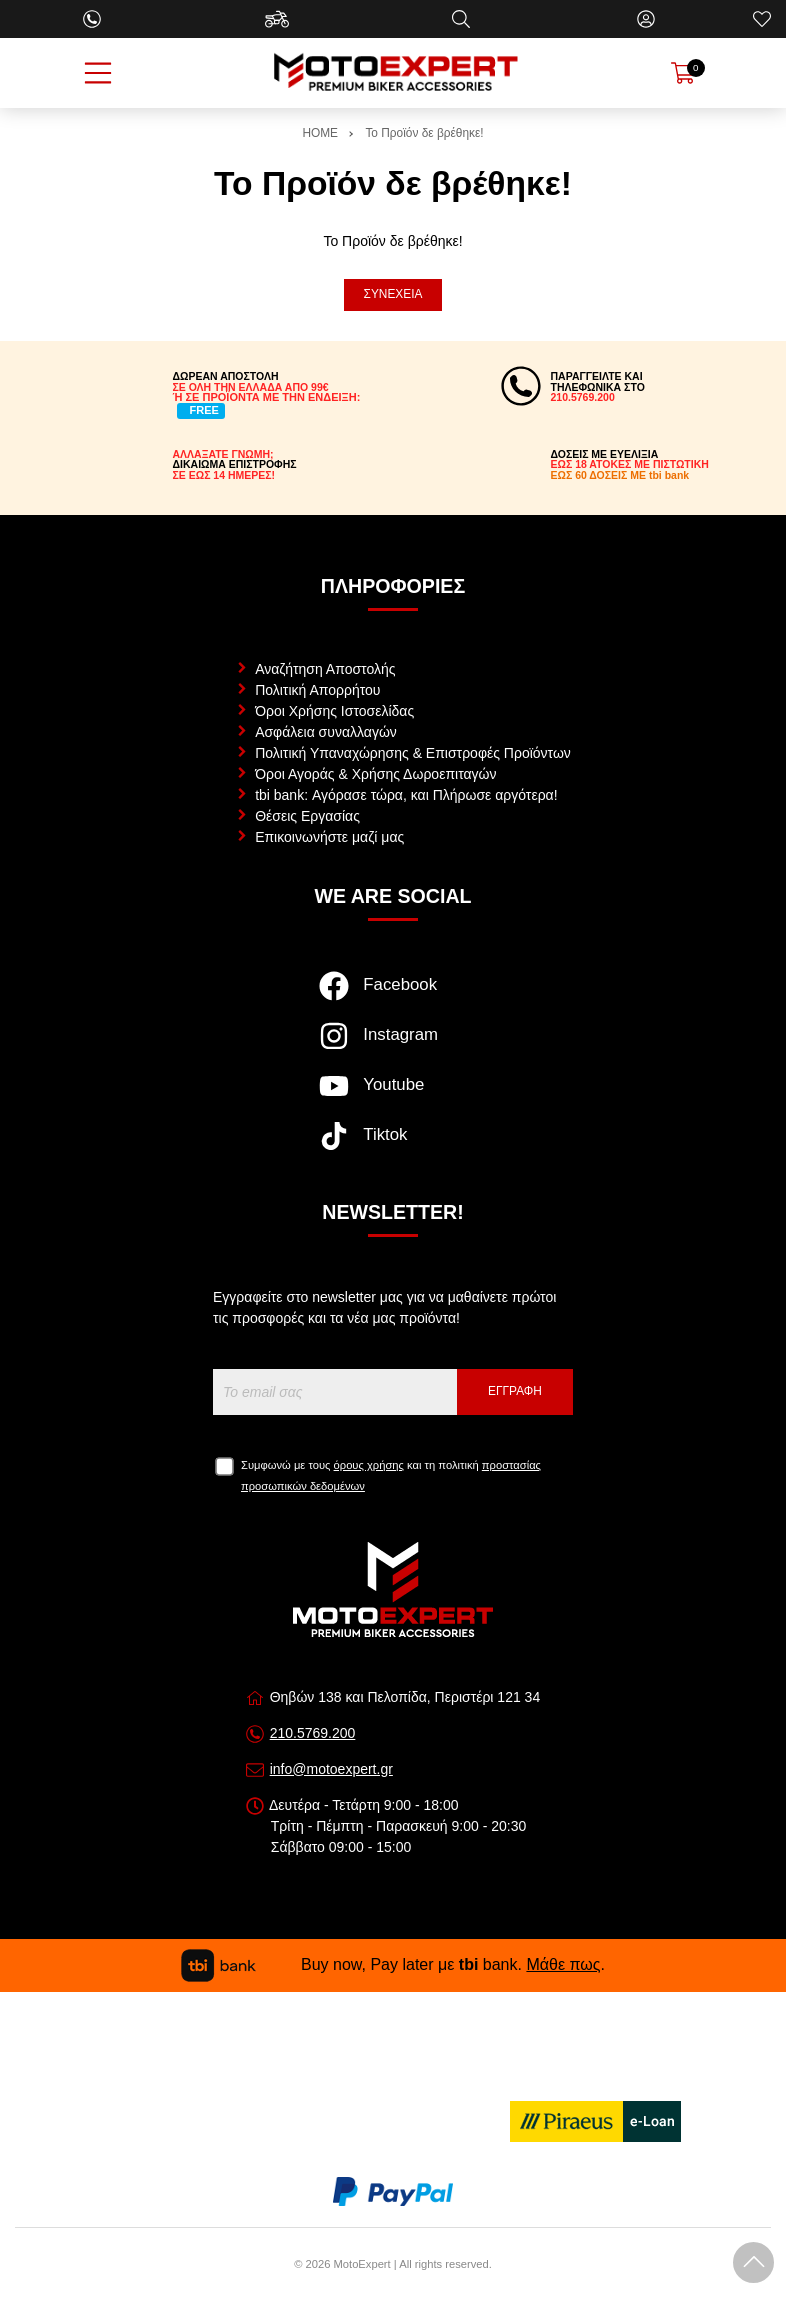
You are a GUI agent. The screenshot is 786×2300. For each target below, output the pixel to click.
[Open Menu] (98, 73)
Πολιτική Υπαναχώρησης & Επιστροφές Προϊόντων (413, 753)
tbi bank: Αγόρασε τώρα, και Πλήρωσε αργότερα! (406, 795)
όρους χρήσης (369, 1465)
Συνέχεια (393, 294)
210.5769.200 (313, 1733)
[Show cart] (683, 73)
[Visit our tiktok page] (392, 1146)
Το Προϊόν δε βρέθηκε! (424, 133)
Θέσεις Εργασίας (307, 816)
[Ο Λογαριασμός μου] (646, 19)
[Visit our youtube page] (392, 1096)
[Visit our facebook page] (392, 996)
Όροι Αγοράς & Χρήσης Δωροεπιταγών (375, 774)
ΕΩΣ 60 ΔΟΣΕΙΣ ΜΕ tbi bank (620, 475)
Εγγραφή (515, 1391)
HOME (320, 133)
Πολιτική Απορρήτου (317, 690)
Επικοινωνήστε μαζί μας (329, 837)
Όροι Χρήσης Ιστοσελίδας (334, 711)
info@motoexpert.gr (331, 1769)
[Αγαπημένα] (762, 19)
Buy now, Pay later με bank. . (393, 1964)
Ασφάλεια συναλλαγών (326, 732)
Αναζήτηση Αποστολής (325, 669)
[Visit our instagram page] (392, 1046)
